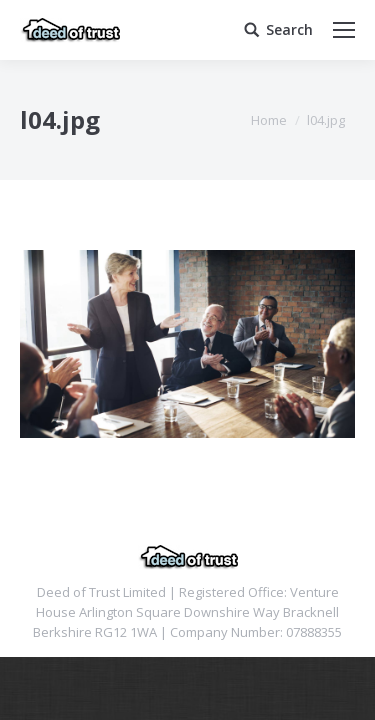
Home (269, 120)
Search (289, 30)
